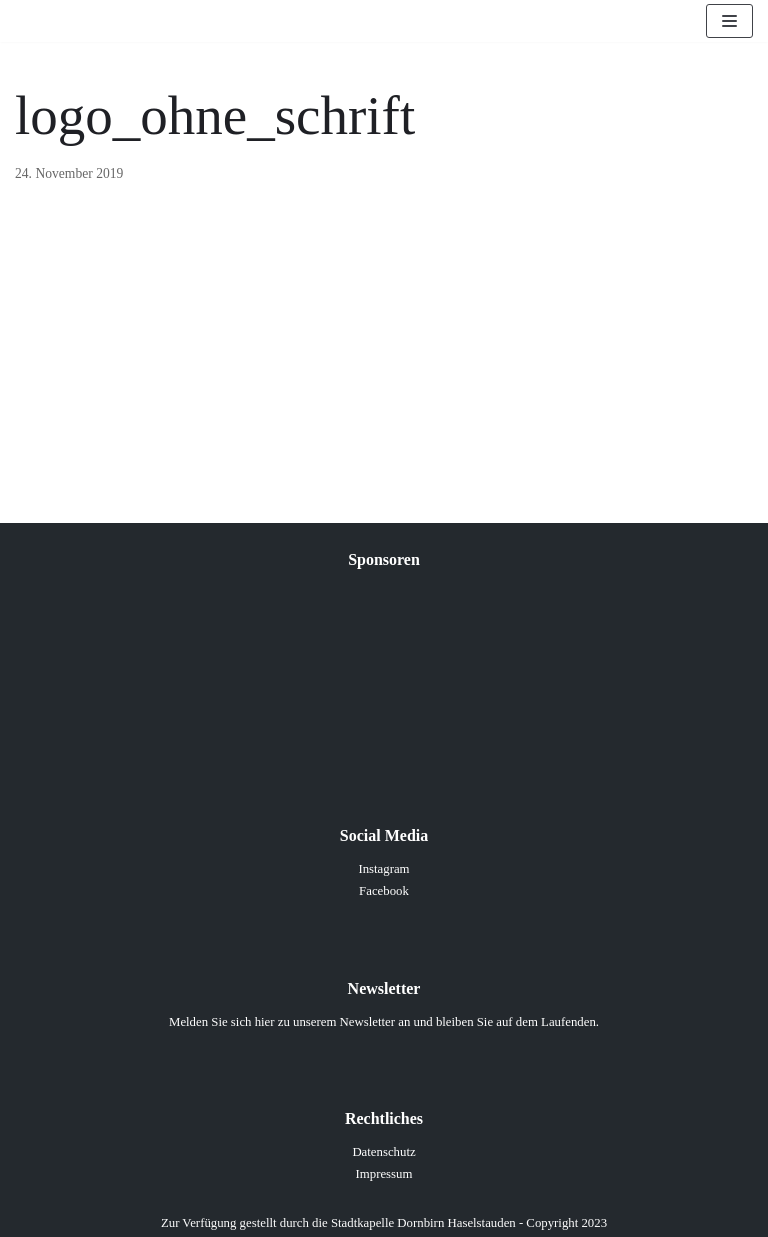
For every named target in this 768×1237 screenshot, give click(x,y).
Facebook (384, 891)
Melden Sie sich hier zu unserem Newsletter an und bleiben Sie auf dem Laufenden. (384, 1022)
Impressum (384, 1174)
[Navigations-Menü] (729, 21)
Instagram (383, 869)
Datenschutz (383, 1152)
